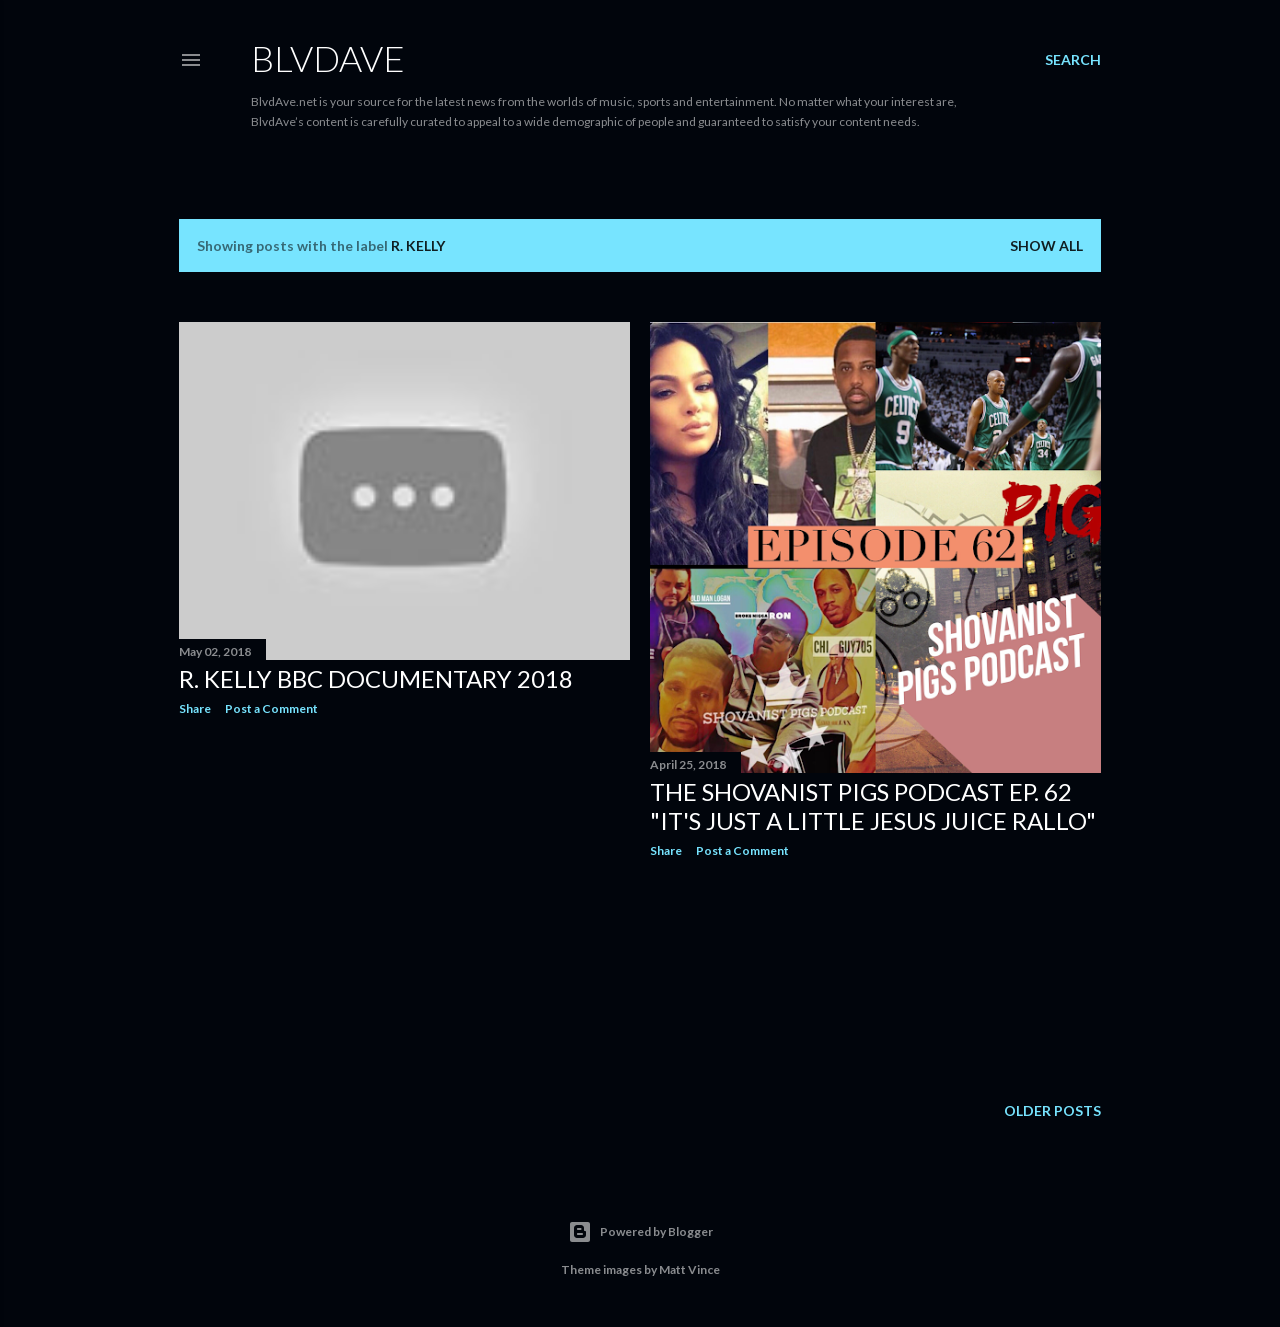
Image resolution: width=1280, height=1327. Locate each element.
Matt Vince (689, 1269)
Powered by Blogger (640, 1232)
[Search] (1073, 60)
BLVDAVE (328, 58)
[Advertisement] (404, 906)
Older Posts (1052, 1110)
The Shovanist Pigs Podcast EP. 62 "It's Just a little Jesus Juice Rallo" (873, 806)
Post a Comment (271, 708)
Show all (1046, 245)
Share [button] (195, 708)
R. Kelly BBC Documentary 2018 (376, 678)
